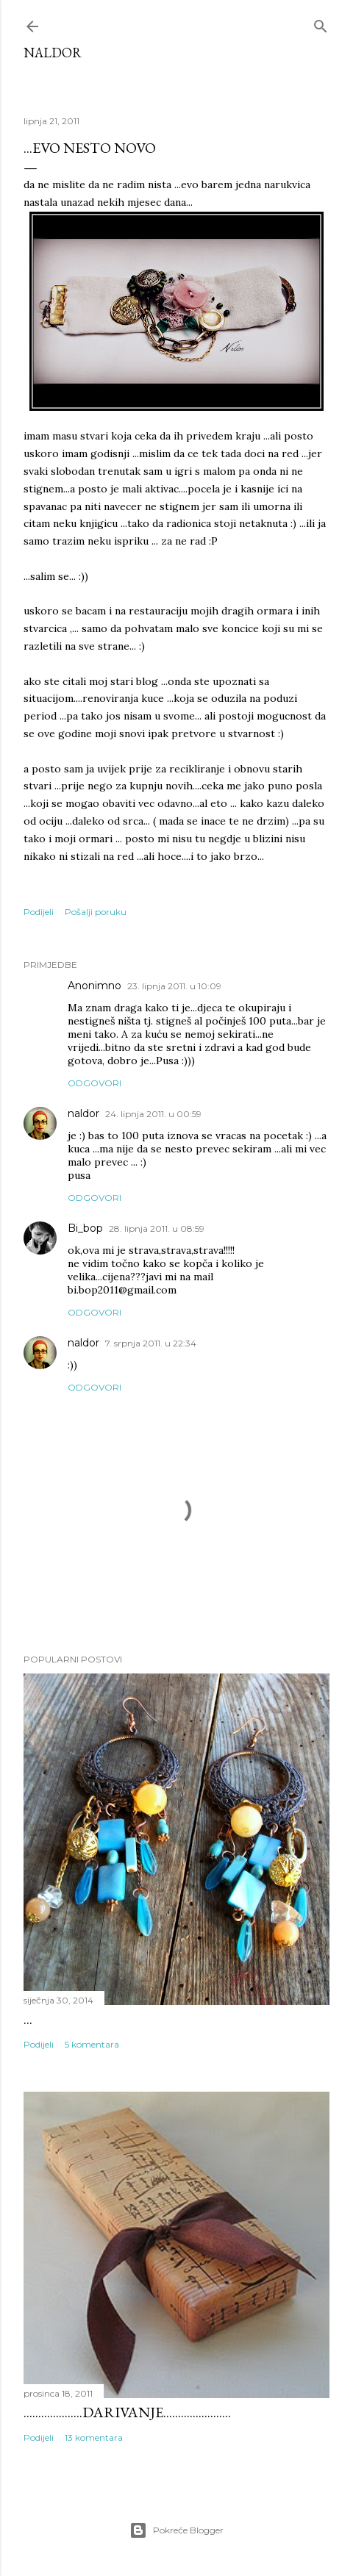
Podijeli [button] (39, 911)
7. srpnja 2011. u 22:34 (150, 1343)
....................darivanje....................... (127, 2412)
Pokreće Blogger (176, 2530)
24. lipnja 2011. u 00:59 (153, 1113)
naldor (83, 1113)
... (28, 2018)
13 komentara (94, 2437)
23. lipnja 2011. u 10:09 (174, 985)
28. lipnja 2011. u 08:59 (156, 1228)
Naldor (53, 52)
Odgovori (94, 1082)
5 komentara (92, 2044)
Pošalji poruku (95, 911)
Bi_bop (85, 1228)
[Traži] (320, 23)
